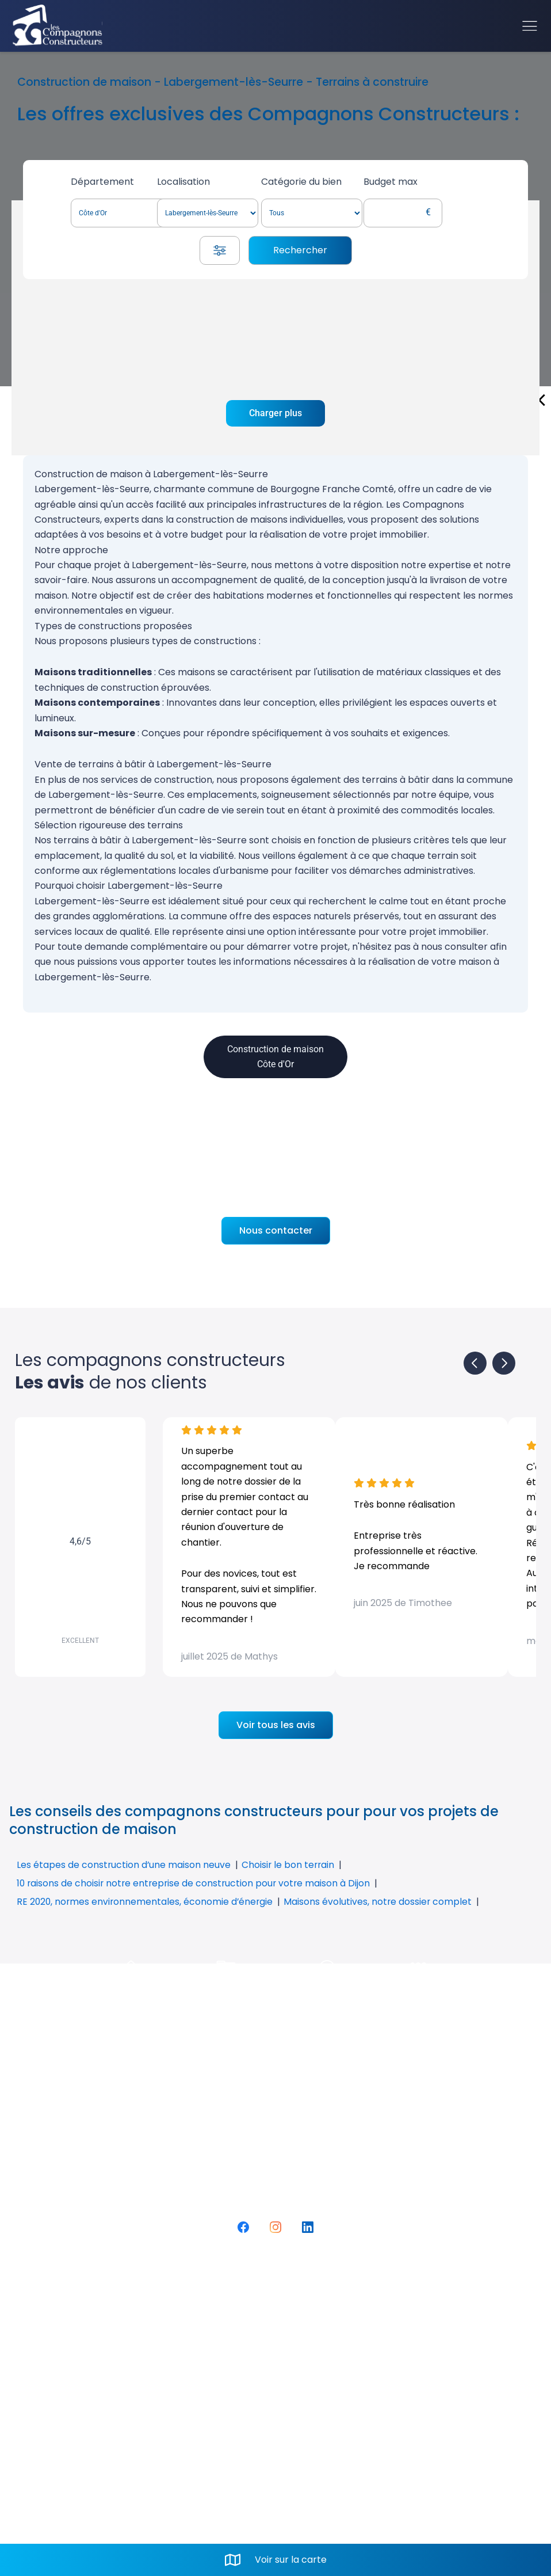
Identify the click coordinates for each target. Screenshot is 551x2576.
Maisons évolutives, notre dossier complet (381, 1902)
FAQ (65, 2347)
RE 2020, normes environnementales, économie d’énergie (146, 1902)
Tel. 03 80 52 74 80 (320, 2386)
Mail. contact (307, 2406)
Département (105, 181)
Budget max (438, 181)
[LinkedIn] (307, 2227)
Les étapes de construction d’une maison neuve (124, 1864)
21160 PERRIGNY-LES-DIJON (344, 2366)
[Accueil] (58, 26)
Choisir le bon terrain (290, 1864)
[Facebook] (243, 2227)
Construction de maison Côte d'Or (275, 1057)
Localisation (212, 181)
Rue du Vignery (313, 2347)
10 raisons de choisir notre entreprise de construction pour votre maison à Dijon (196, 1883)
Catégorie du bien (339, 181)
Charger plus (275, 413)
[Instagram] (275, 2227)
